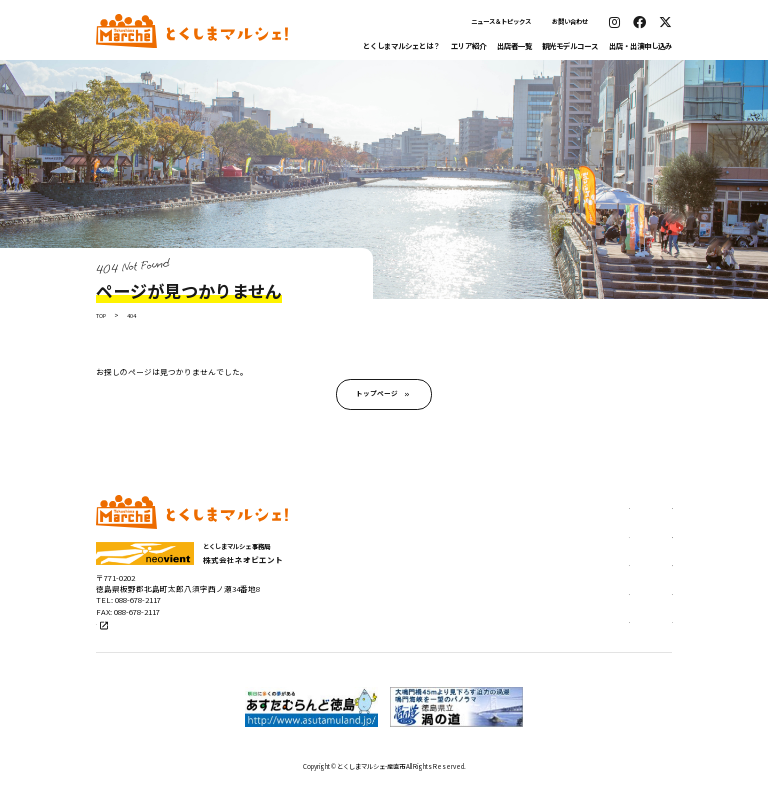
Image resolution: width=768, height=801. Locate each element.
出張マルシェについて (618, 572)
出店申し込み (600, 513)
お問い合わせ (570, 21)
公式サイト (118, 638)
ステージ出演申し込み (618, 542)
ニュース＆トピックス (501, 21)
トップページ (377, 397)
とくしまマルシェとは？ (401, 45)
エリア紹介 (468, 45)
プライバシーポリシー (618, 632)
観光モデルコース (570, 45)
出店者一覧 (514, 45)
